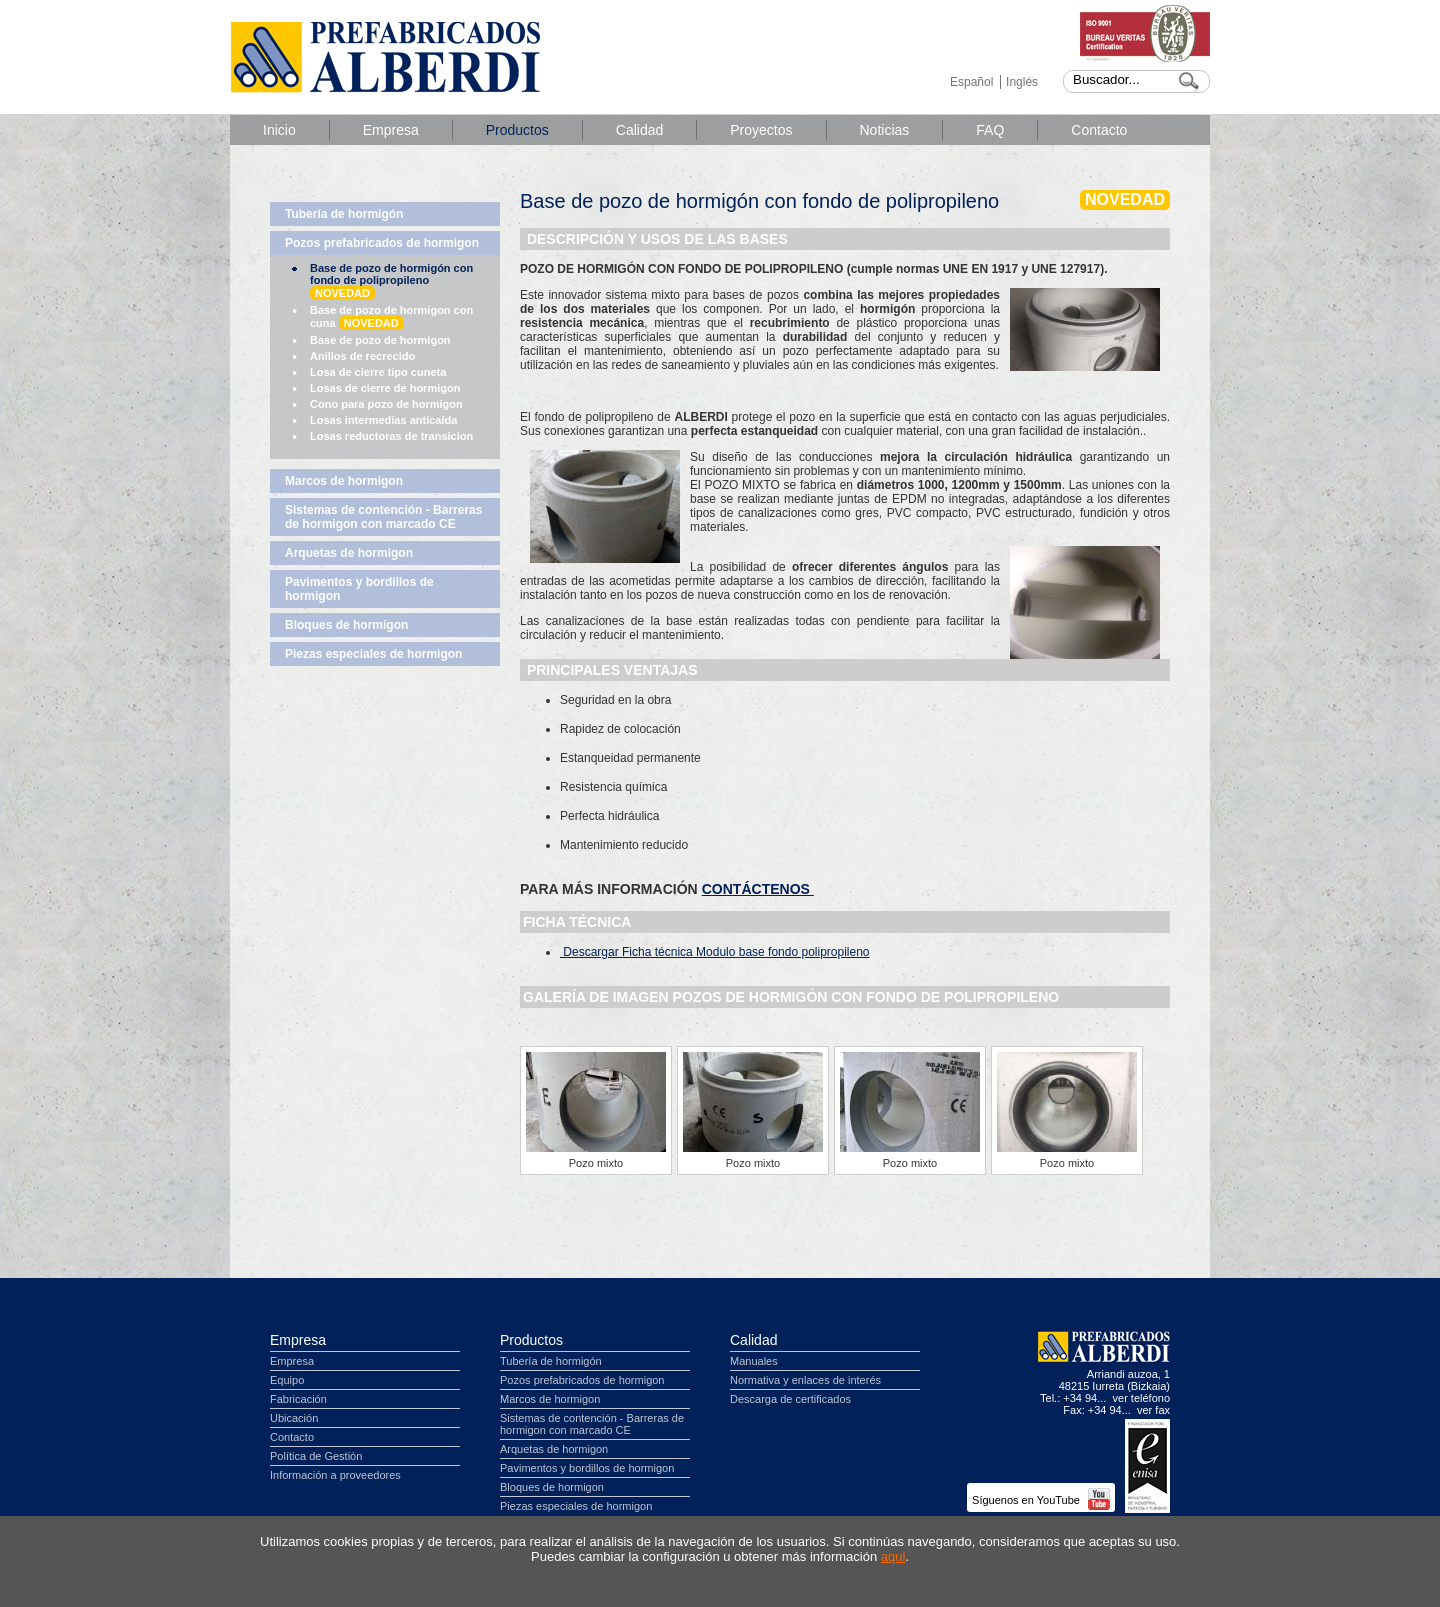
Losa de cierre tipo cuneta (378, 372)
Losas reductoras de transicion (391, 436)
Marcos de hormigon (344, 481)
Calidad (639, 130)
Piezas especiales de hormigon (373, 654)
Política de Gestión (316, 1456)
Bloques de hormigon (346, 625)
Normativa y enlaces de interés (805, 1380)
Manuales (754, 1361)
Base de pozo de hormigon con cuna (391, 317)
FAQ (990, 130)
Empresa (391, 130)
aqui (893, 1556)
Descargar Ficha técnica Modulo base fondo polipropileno (715, 952)
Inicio (279, 130)
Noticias (885, 130)
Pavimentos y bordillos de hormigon (359, 589)
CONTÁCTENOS (758, 889)
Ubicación (294, 1418)
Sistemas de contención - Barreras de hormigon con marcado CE (383, 517)
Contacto (1099, 130)
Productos (517, 130)
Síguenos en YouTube (1041, 1500)
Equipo (287, 1380)
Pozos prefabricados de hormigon (382, 243)
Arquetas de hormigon (349, 553)
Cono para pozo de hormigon (386, 404)
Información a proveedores (335, 1475)
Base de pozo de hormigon (380, 340)
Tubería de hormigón (344, 214)
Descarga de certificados (790, 1399)
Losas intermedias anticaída (383, 420)
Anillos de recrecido (362, 356)
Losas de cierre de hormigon (385, 388)
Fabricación (298, 1399)
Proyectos (761, 130)
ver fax (1153, 1410)
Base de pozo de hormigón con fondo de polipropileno (391, 281)
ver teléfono (1141, 1398)
